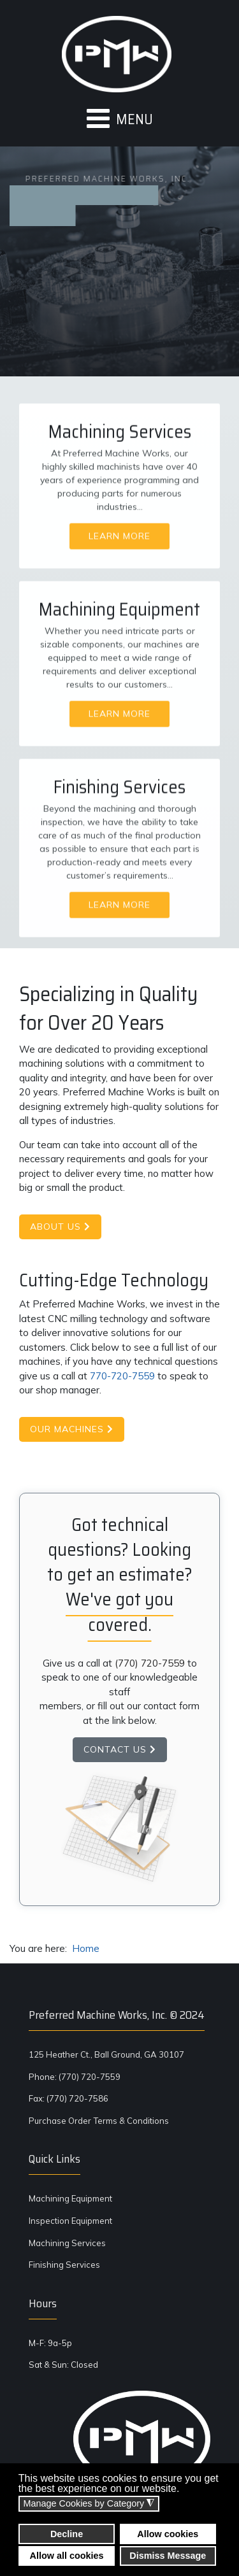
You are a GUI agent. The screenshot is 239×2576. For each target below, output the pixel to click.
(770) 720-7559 (150, 1663)
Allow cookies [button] (167, 2534)
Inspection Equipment (70, 2221)
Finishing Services (64, 2264)
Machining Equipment (70, 2198)
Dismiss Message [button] (167, 2556)
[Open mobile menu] (119, 119)
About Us (60, 1226)
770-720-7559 (122, 1376)
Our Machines (71, 1429)
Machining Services (67, 2243)
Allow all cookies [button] (67, 2556)
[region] (119, 547)
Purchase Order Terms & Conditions (99, 2121)
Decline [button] (66, 2534)
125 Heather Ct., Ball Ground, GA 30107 (106, 2054)
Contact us (119, 1749)
